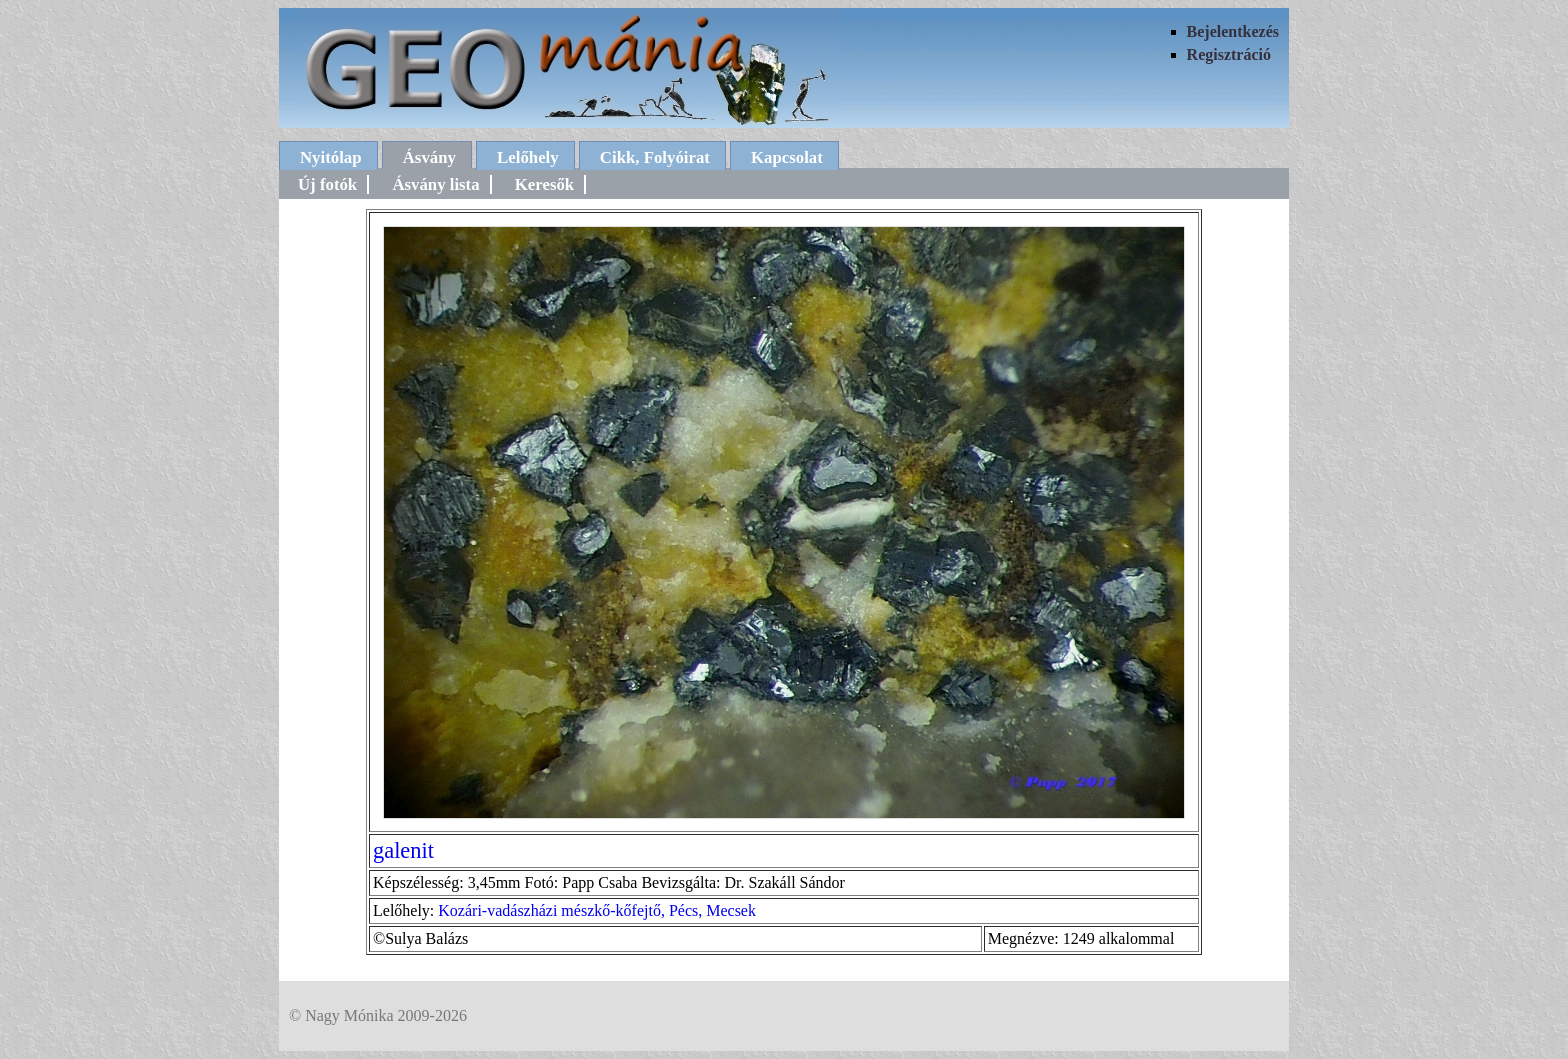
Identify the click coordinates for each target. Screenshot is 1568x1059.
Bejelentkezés (1233, 31)
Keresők (544, 184)
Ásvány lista (435, 184)
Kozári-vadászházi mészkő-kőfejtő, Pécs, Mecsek (597, 910)
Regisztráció (1229, 54)
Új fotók (327, 184)
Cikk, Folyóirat (655, 157)
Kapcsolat (787, 157)
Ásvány (429, 157)
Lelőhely (528, 157)
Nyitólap (331, 157)
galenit (403, 850)
